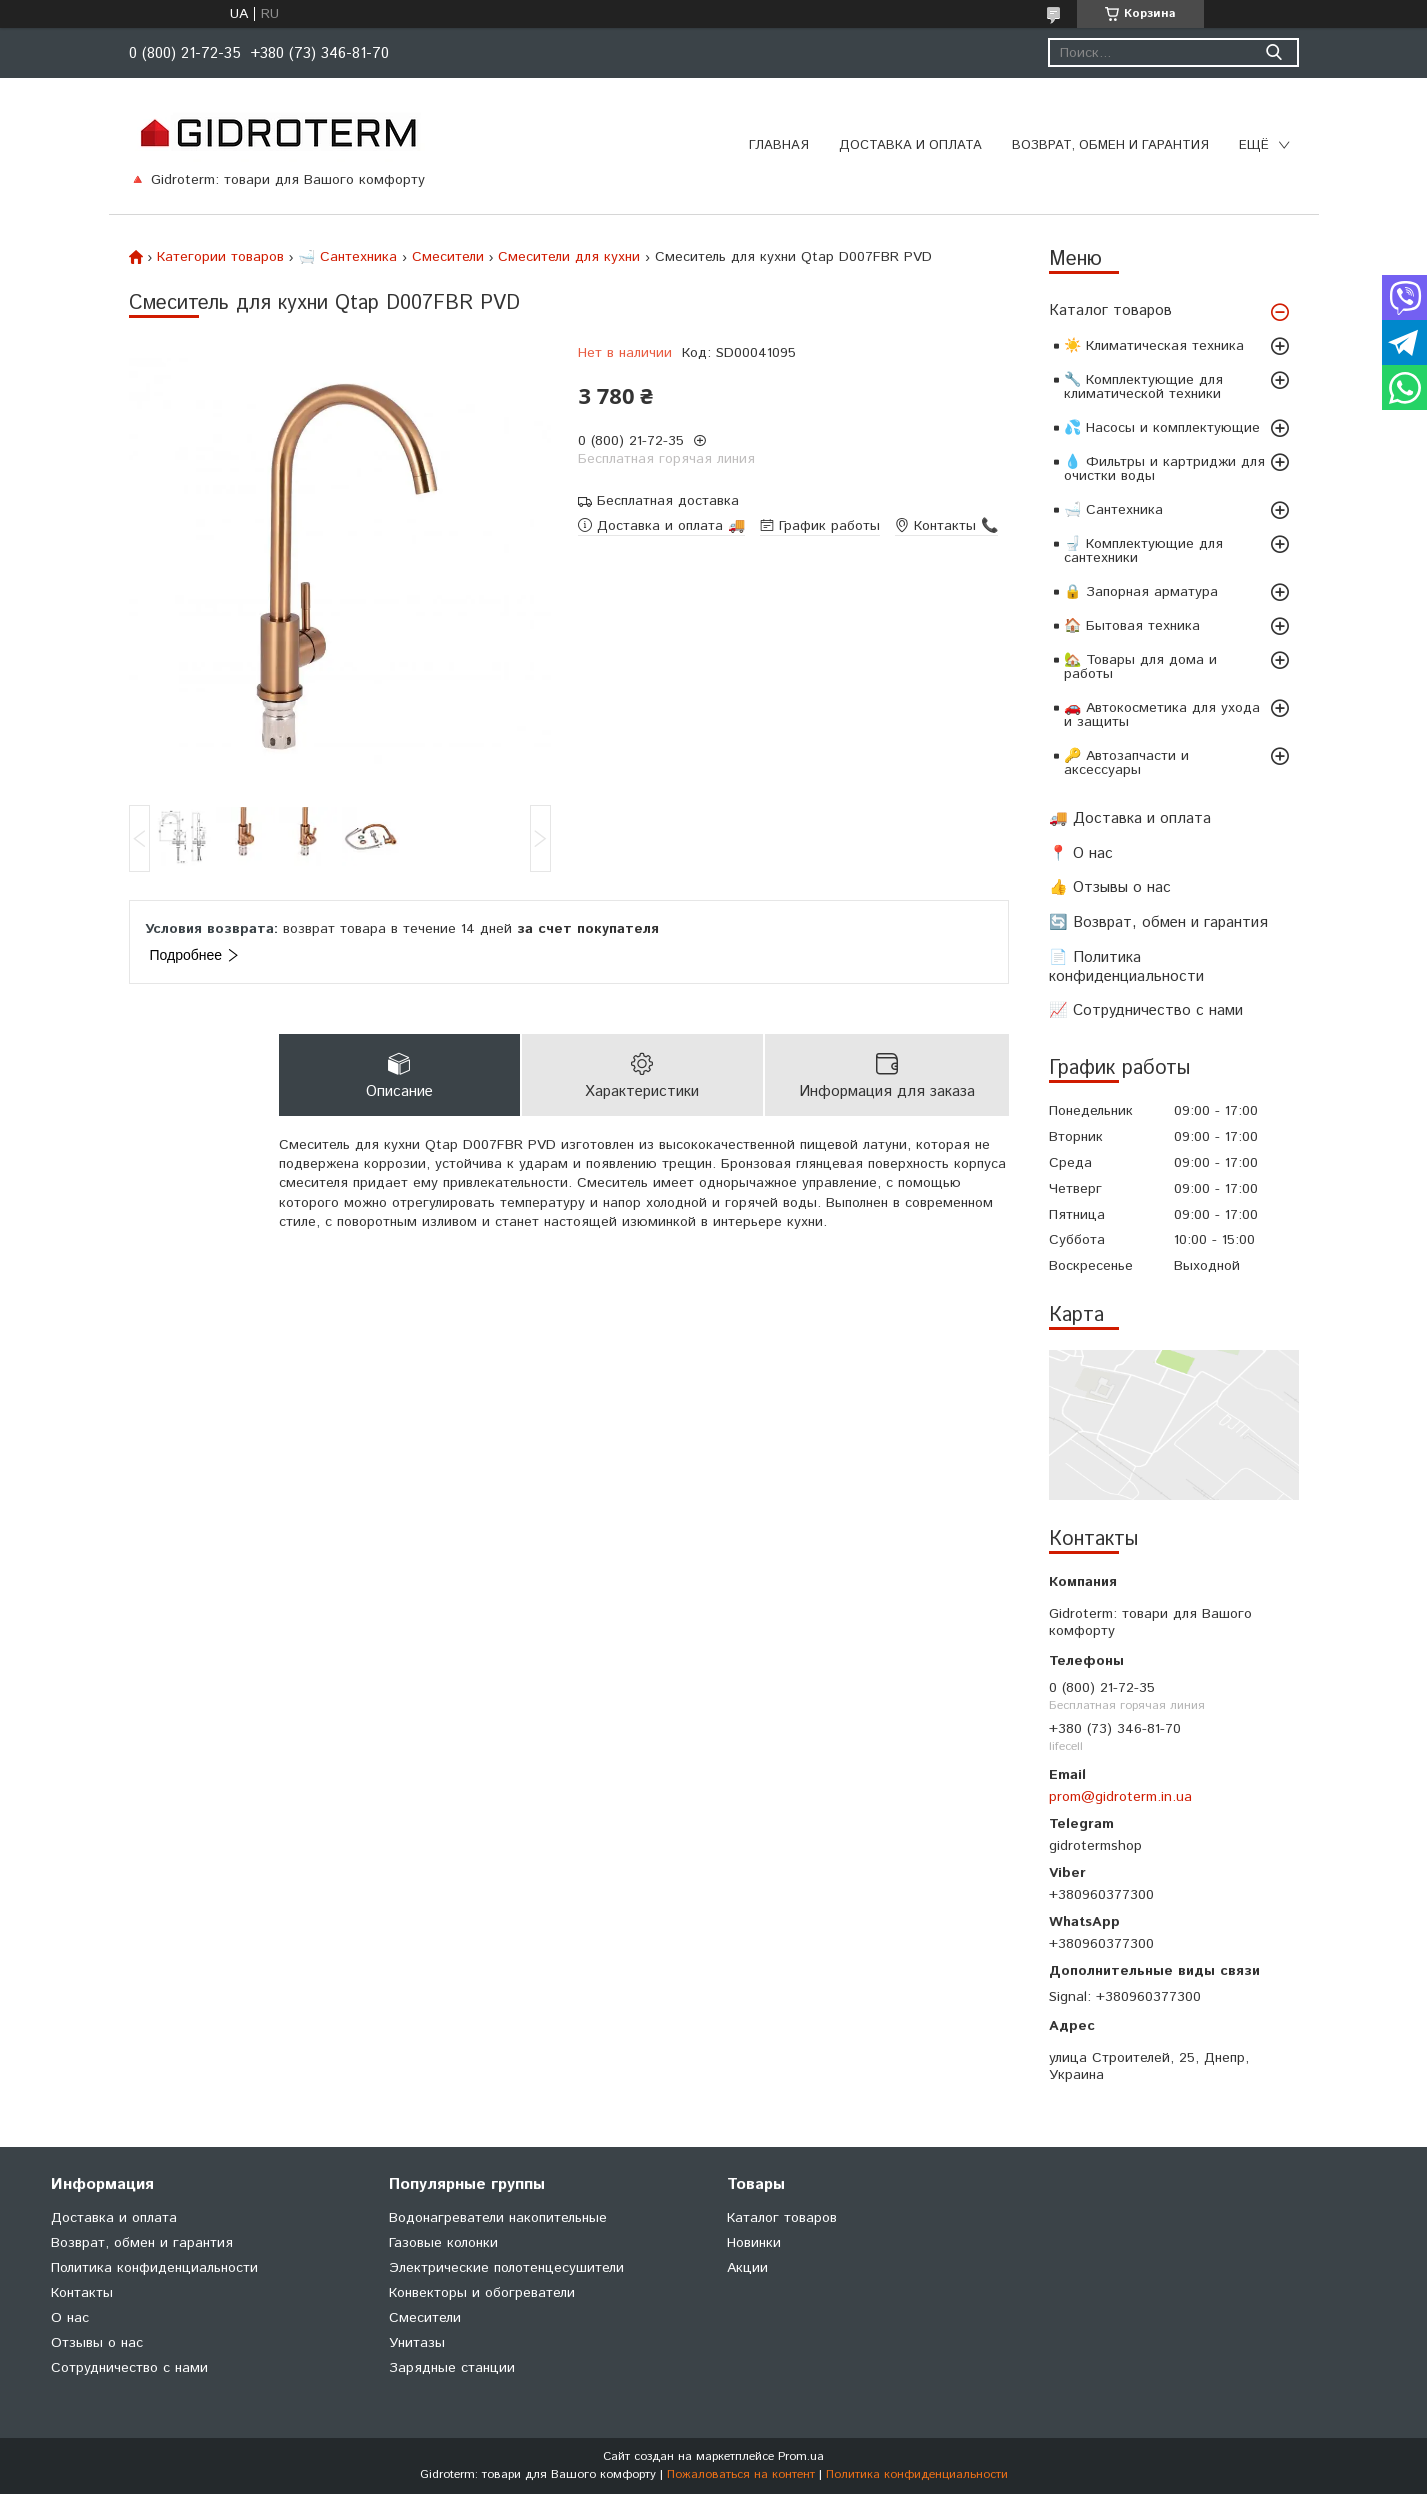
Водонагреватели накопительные (498, 2218)
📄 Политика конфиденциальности (1126, 967)
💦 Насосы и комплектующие (1162, 428)
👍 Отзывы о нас (1110, 887)
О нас (70, 2318)
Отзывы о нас (97, 2343)
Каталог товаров (1110, 310)
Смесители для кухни (569, 257)
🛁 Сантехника (1113, 510)
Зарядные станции (452, 2368)
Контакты (82, 2293)
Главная (779, 145)
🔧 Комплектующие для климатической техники (1143, 387)
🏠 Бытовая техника (1132, 626)
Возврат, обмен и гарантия (1110, 145)
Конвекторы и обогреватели (482, 2293)
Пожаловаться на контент (741, 2474)
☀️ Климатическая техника (1154, 346)
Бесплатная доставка (668, 501)
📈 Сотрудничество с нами (1146, 1010)
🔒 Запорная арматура (1141, 592)
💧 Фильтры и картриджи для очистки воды (1164, 469)
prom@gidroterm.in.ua (1120, 1797)
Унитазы (417, 2343)
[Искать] (1274, 52)
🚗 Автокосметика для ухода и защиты (1162, 715)
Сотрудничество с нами (129, 2368)
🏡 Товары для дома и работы (1140, 667)
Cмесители (448, 257)
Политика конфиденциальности (154, 2268)
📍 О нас (1081, 853)
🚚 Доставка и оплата (1130, 818)
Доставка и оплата (910, 145)
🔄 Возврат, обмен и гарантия (1158, 922)
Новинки (754, 2243)
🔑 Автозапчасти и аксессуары (1126, 763)
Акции (747, 2268)
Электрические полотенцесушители (506, 2268)
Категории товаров (220, 257)
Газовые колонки (443, 2243)
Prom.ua (801, 2456)
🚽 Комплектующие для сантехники (1143, 551)
